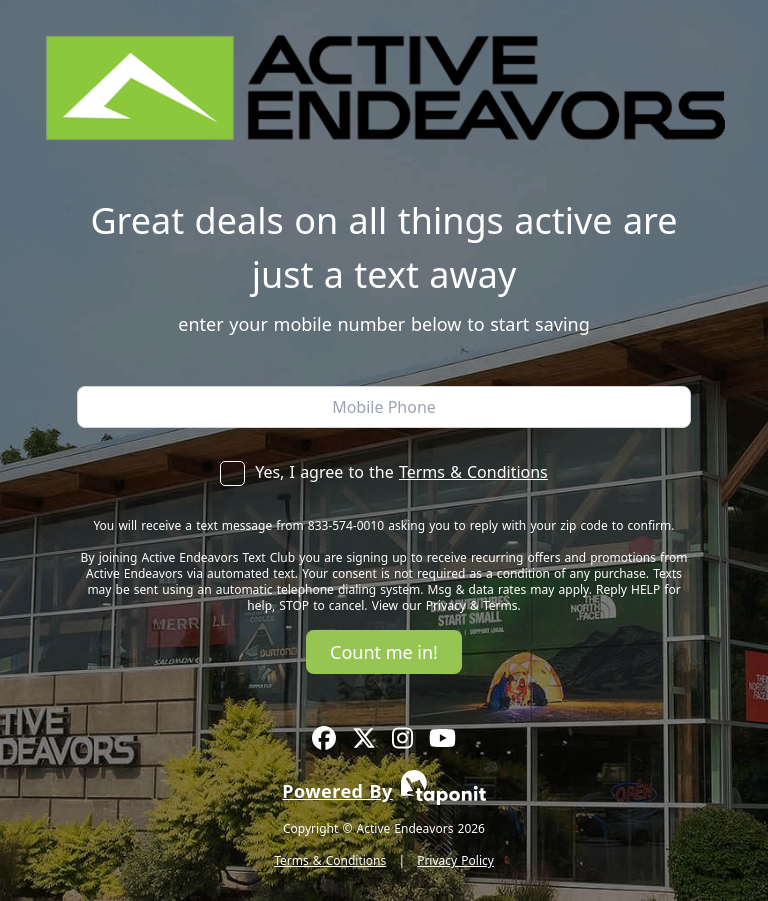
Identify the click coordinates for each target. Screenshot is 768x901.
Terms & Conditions (473, 472)
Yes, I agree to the (384, 472)
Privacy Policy (455, 860)
